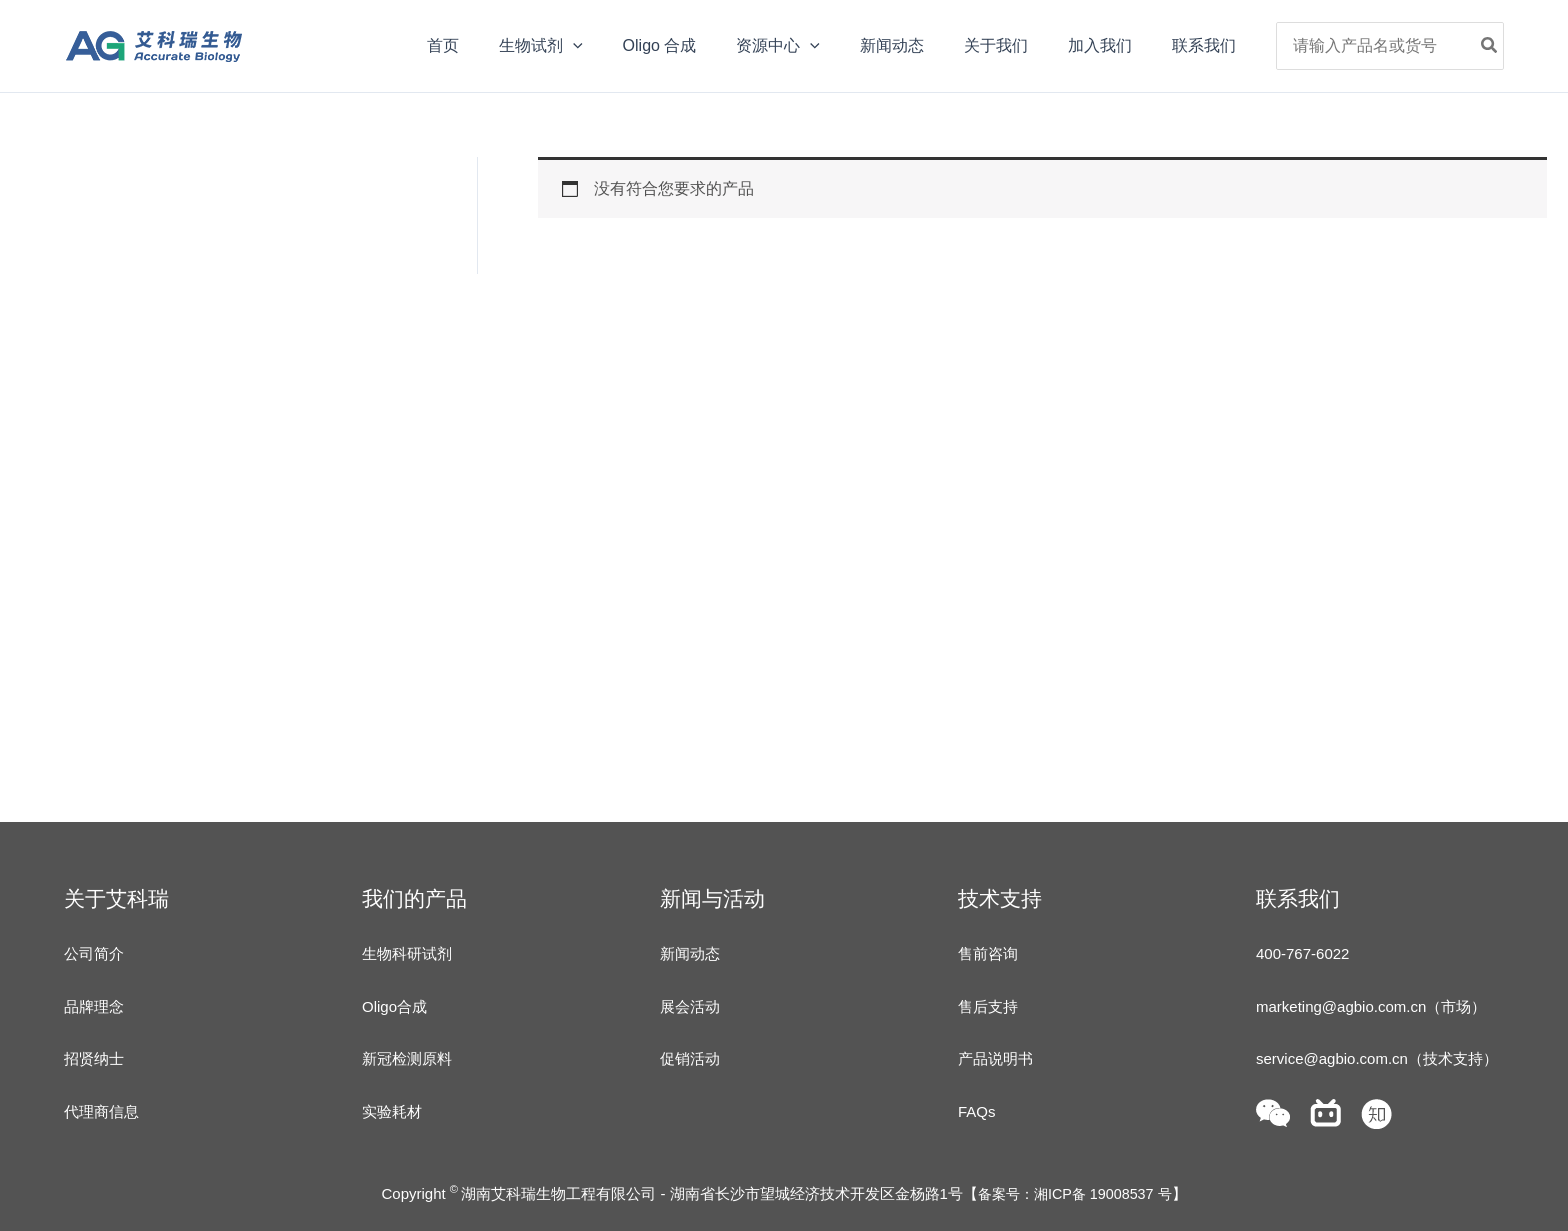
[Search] (1490, 46)
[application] (625, 46)
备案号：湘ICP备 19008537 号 (1074, 1193)
